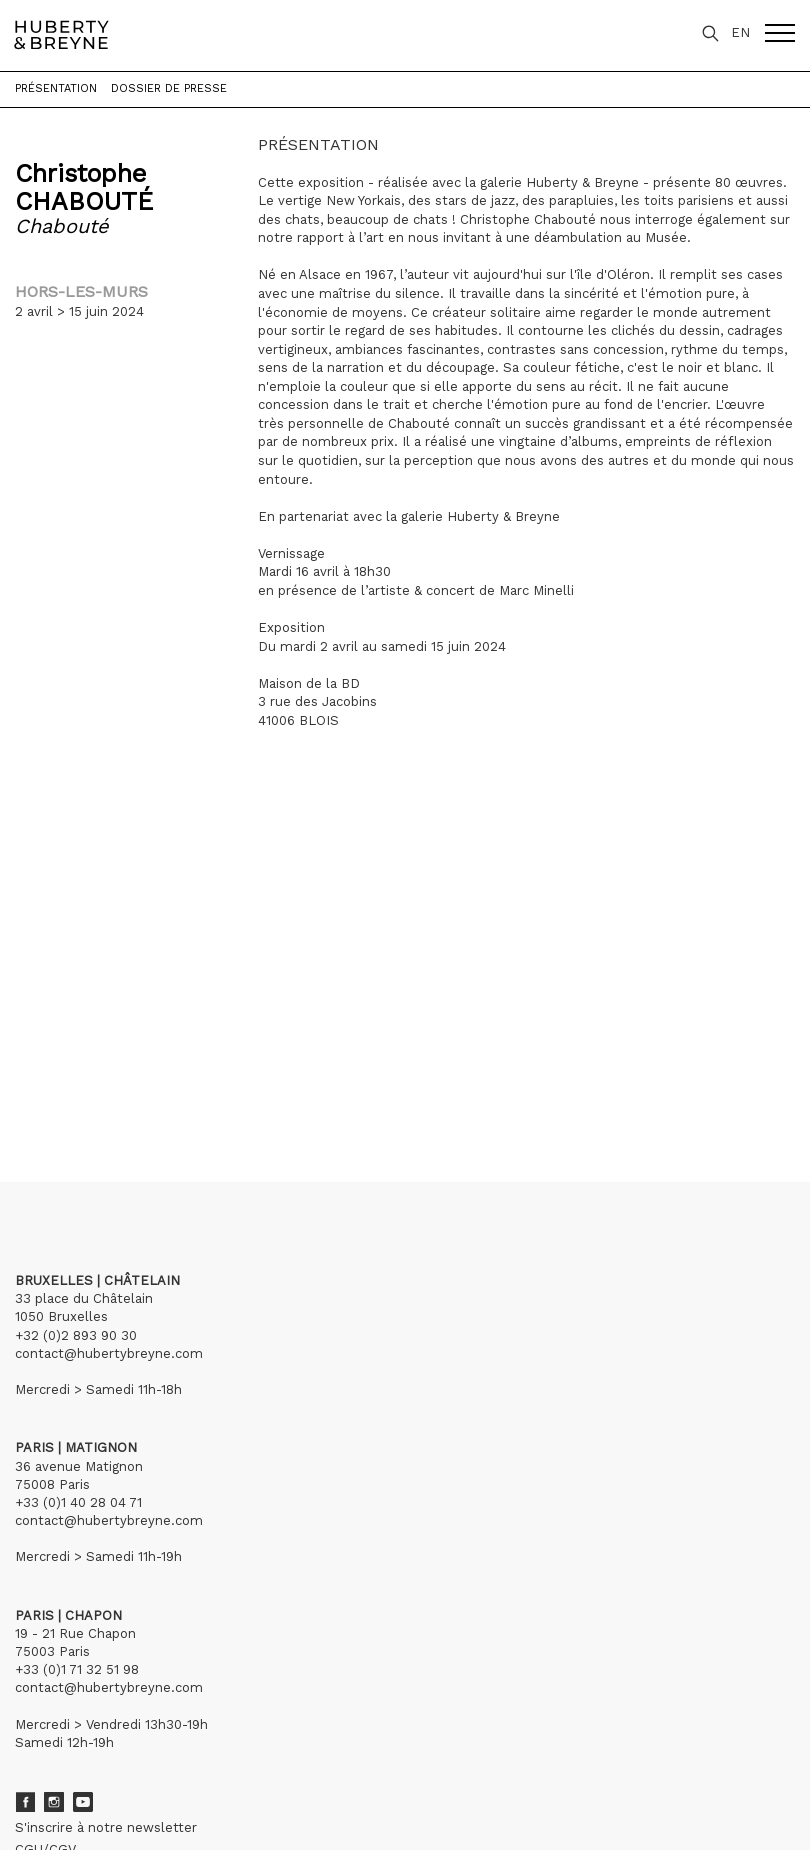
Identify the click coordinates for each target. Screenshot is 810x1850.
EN (740, 32)
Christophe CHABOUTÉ (84, 187)
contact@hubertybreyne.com (109, 1353)
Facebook (25, 1802)
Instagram (54, 1802)
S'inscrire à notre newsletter (106, 1827)
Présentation (56, 88)
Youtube (83, 1802)
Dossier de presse (169, 88)
